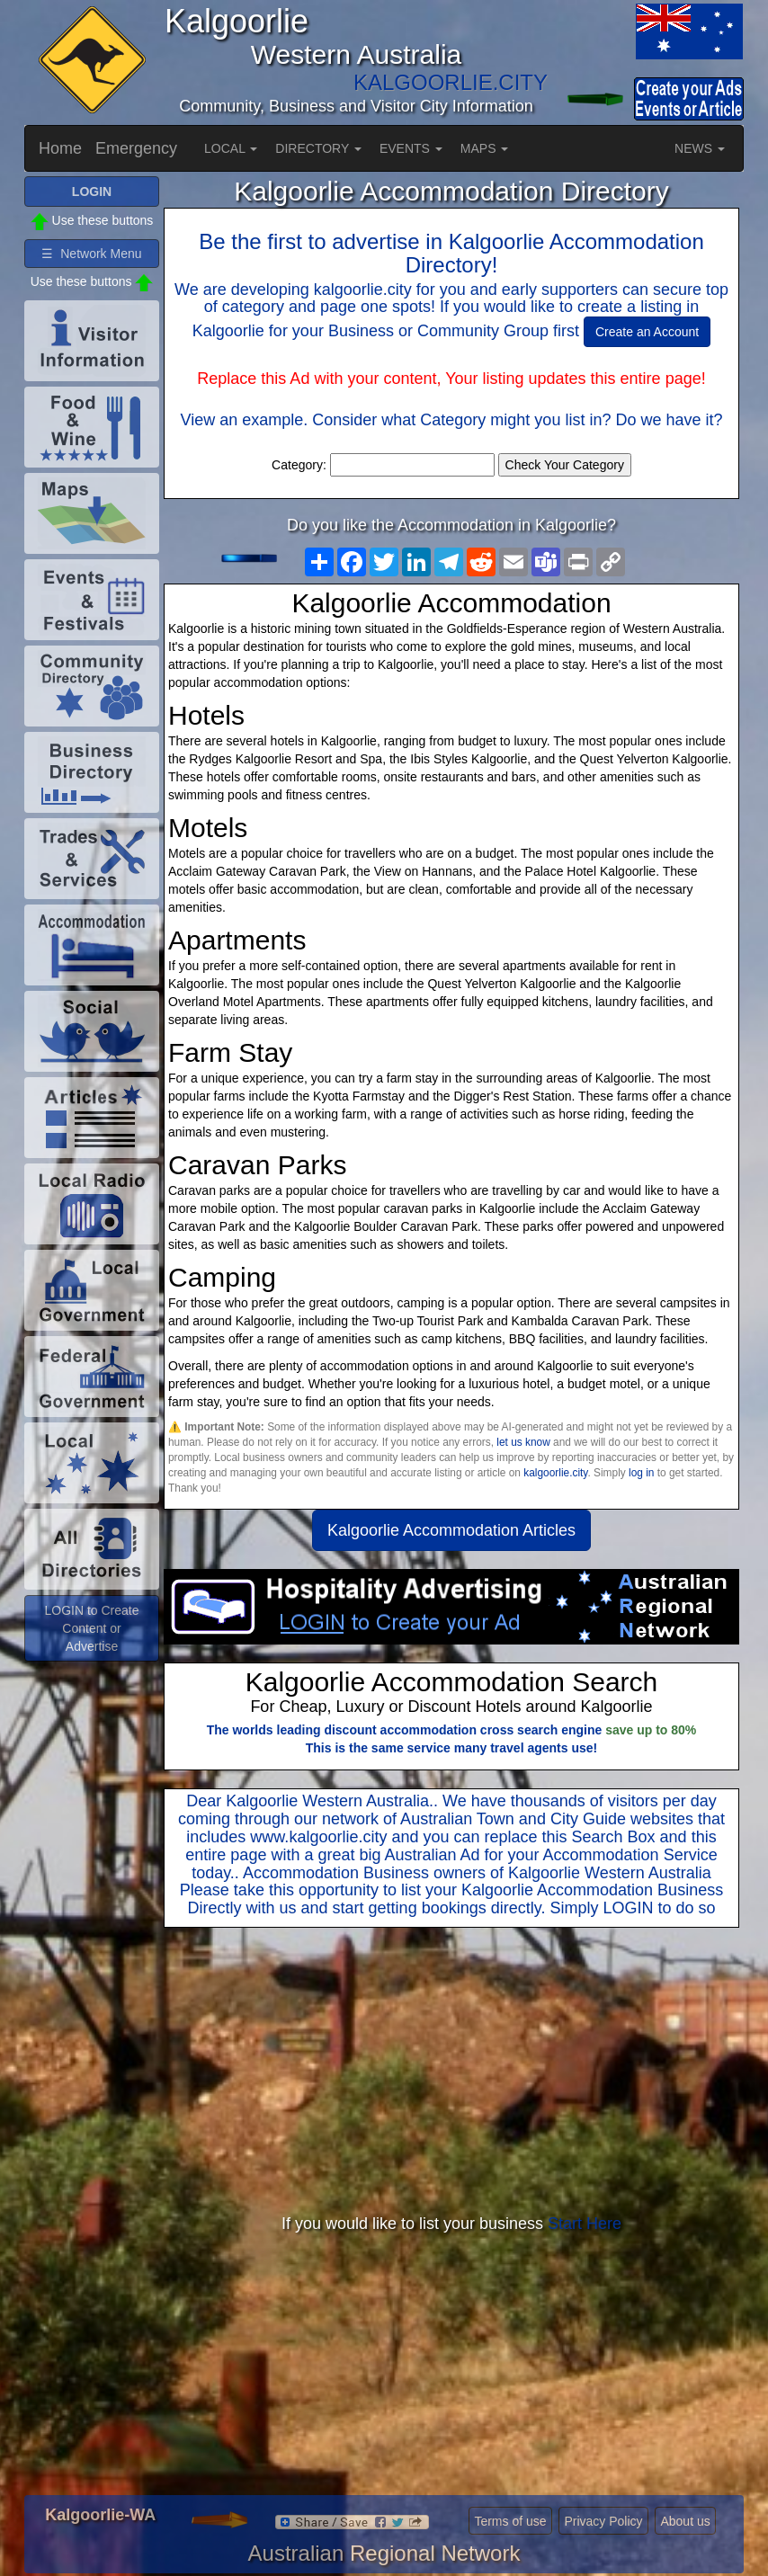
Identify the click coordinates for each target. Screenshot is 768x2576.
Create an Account (647, 332)
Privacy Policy (603, 2521)
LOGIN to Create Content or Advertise (91, 1628)
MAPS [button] (484, 148)
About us (685, 2521)
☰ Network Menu (91, 253)
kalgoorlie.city (555, 1472)
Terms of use (510, 2521)
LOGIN (628, 1908)
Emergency (136, 148)
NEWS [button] (699, 148)
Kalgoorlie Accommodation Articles (451, 1530)
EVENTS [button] (411, 148)
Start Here (584, 2224)
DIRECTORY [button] (318, 148)
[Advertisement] (451, 2071)
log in (641, 1472)
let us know (522, 1442)
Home (60, 148)
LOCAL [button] (230, 148)
